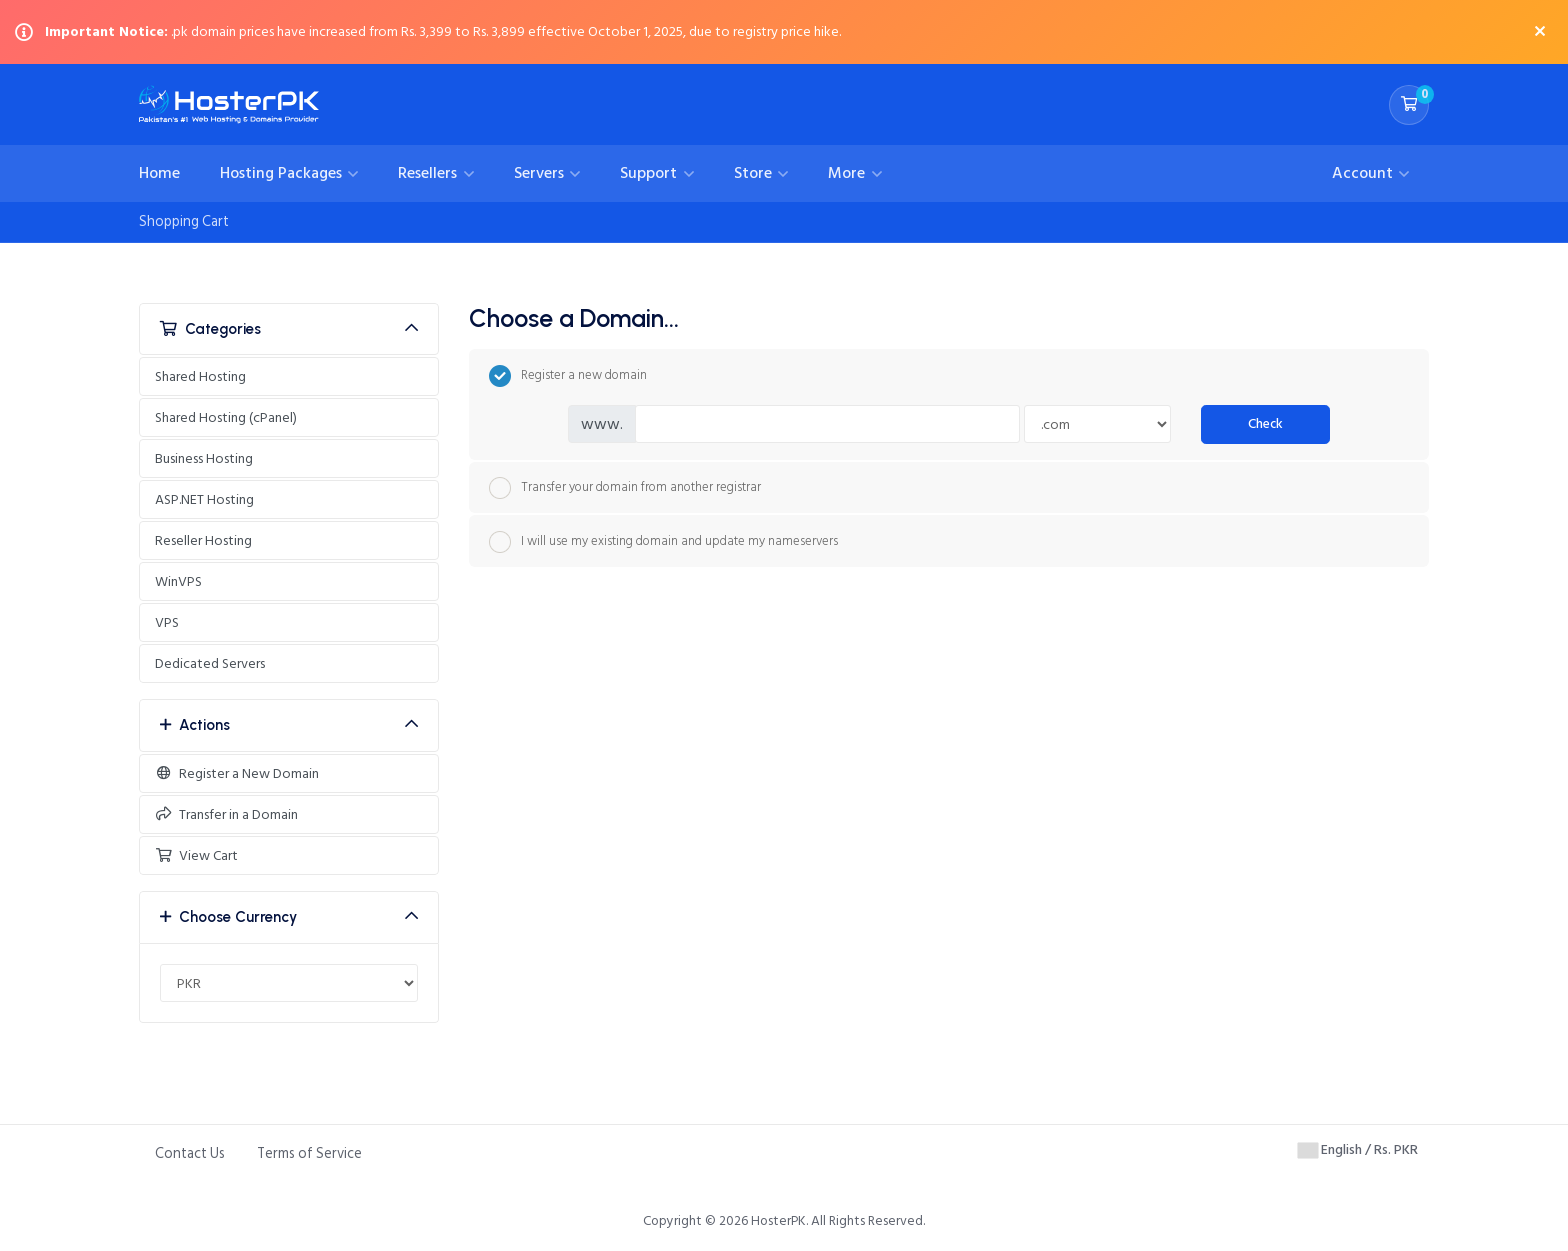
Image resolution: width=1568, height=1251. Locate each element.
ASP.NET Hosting (204, 499)
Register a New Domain (237, 773)
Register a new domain (568, 376)
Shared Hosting (200, 376)
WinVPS (178, 581)
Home (159, 173)
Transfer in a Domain (226, 814)
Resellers (429, 173)
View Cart (196, 855)
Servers (541, 173)
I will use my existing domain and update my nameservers (663, 542)
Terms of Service (309, 1153)
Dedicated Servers (210, 663)
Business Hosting (204, 458)
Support (650, 173)
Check (1265, 424)
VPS (167, 622)
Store (755, 173)
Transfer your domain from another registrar (625, 488)
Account (1364, 173)
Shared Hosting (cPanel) (226, 417)
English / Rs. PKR (1358, 1149)
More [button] (848, 173)
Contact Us (190, 1153)
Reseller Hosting (203, 540)
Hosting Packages (283, 173)
